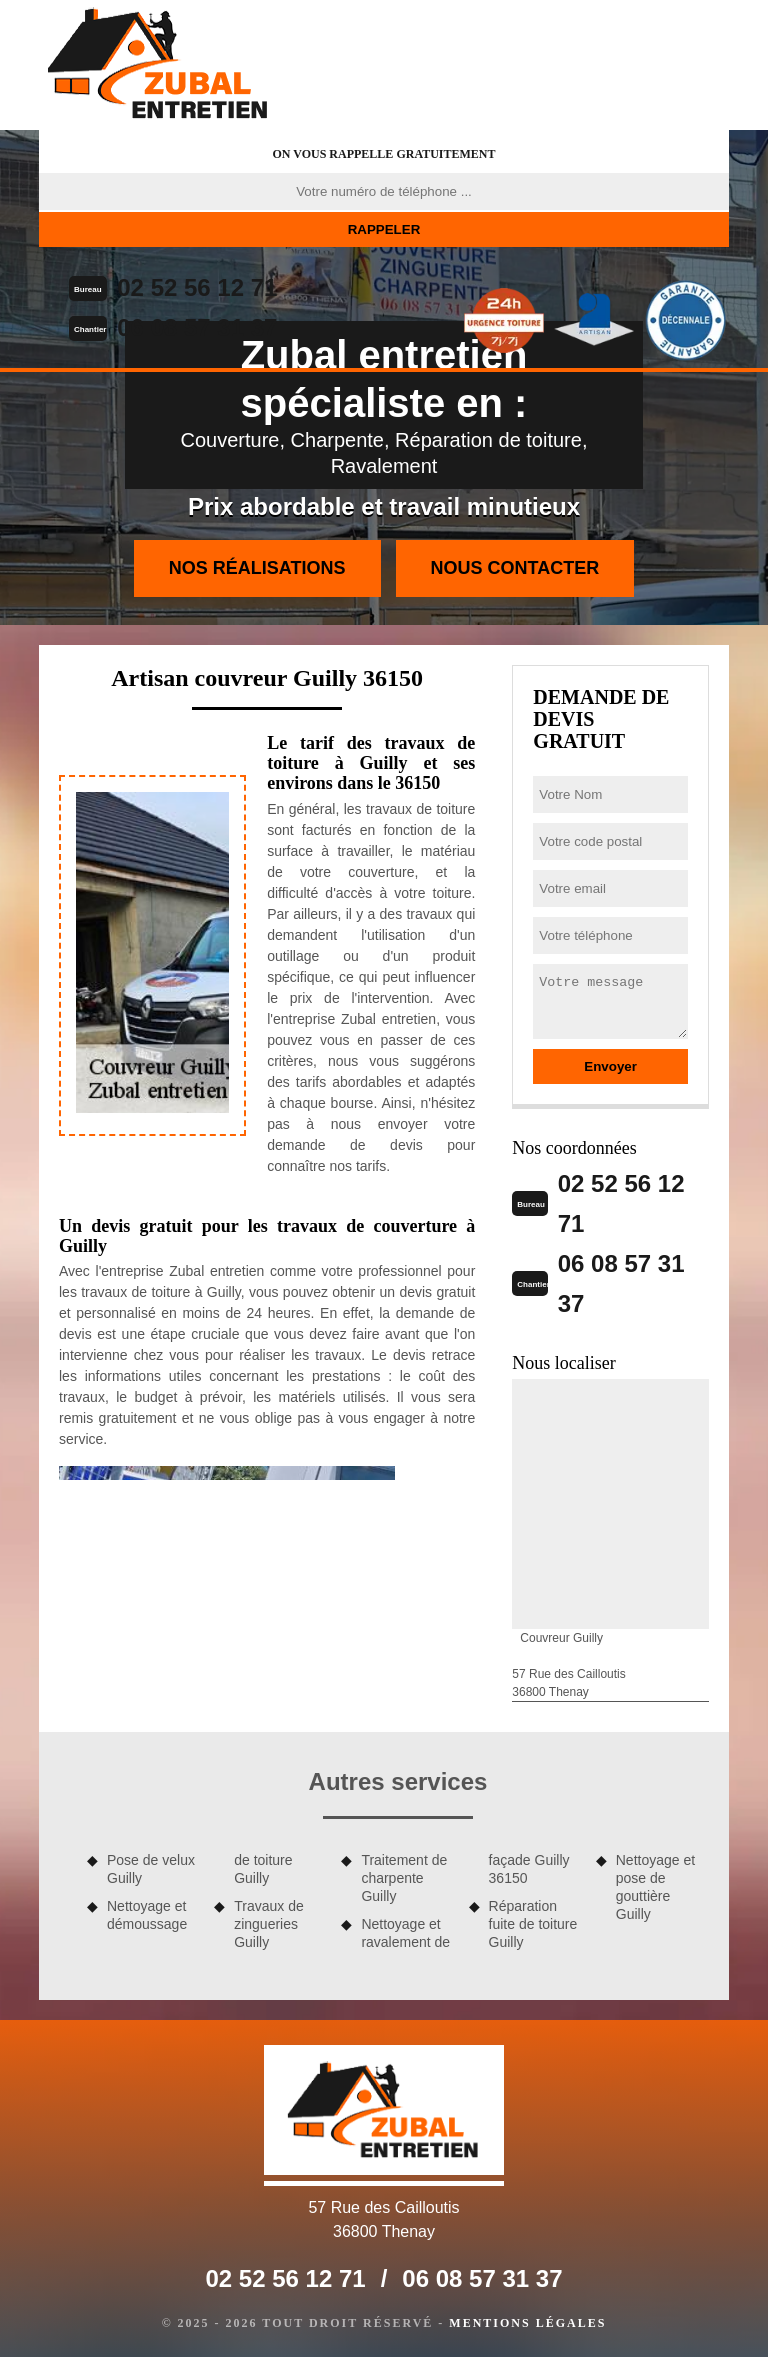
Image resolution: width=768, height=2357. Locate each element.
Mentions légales (527, 2323)
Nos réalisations (257, 568)
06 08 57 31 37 (197, 327)
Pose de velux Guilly (151, 1869)
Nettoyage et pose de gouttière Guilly (655, 1887)
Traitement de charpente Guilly (404, 1878)
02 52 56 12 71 (197, 287)
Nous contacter (515, 568)
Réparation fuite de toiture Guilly (533, 1924)
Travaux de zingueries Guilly (269, 1924)
